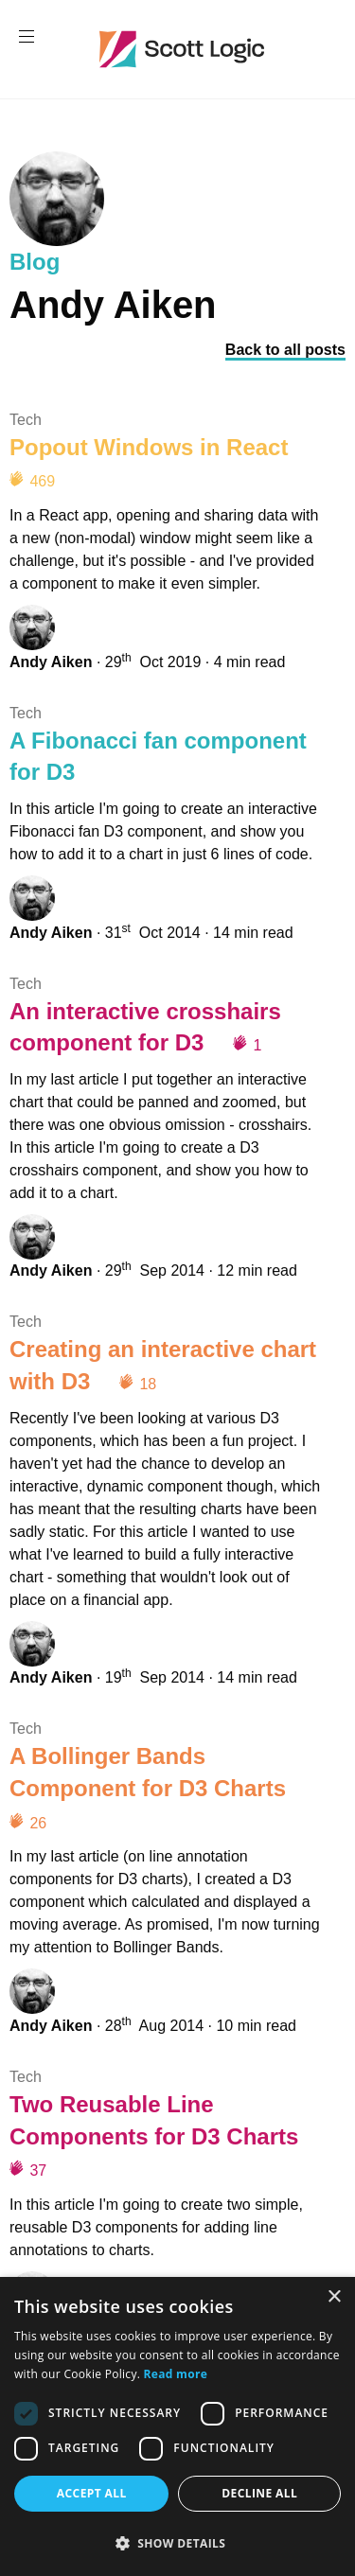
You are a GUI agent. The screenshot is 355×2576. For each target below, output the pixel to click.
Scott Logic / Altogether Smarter (186, 49)
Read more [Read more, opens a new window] (175, 2374)
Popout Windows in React (148, 447)
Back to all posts (285, 350)
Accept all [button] (92, 2493)
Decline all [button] (259, 2493)
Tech (25, 420)
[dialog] (177, 2426)
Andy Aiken (50, 662)
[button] (177, 2543)
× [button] (334, 2297)
